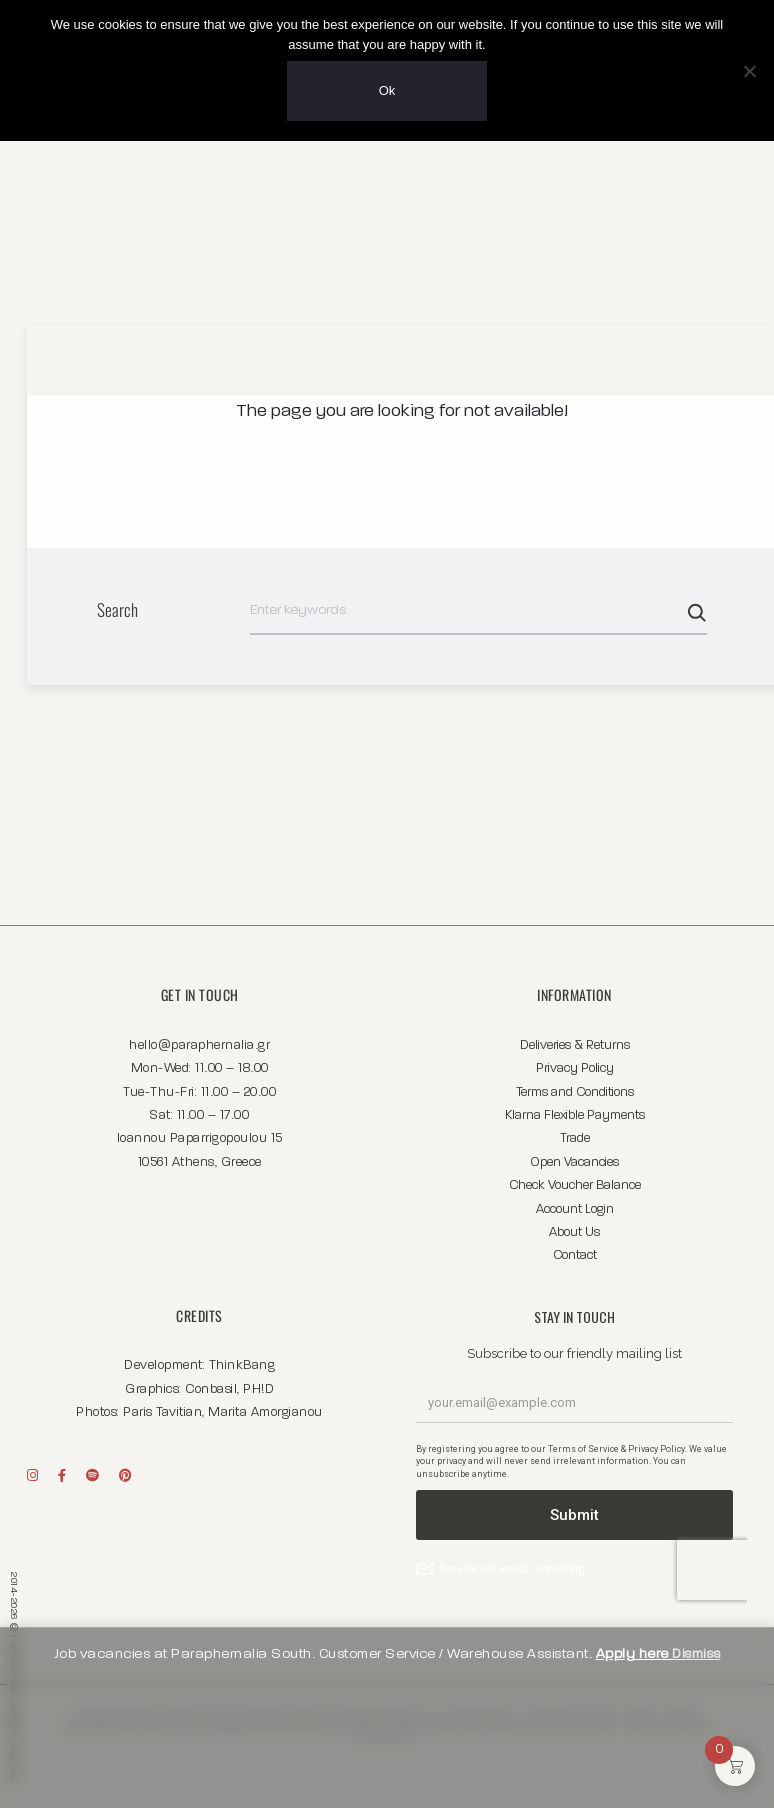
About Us (574, 1227)
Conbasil (211, 1384)
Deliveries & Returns (575, 1040)
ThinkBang (242, 1360)
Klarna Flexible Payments (575, 1110)
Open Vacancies (574, 1157)
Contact (575, 1250)
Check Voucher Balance (575, 1180)
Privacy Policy (575, 1063)
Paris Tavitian (162, 1407)
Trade (575, 1133)
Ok (387, 90)
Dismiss (696, 1654)
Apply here (634, 1654)
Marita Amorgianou (265, 1407)
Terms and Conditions (575, 1087)
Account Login (575, 1204)
